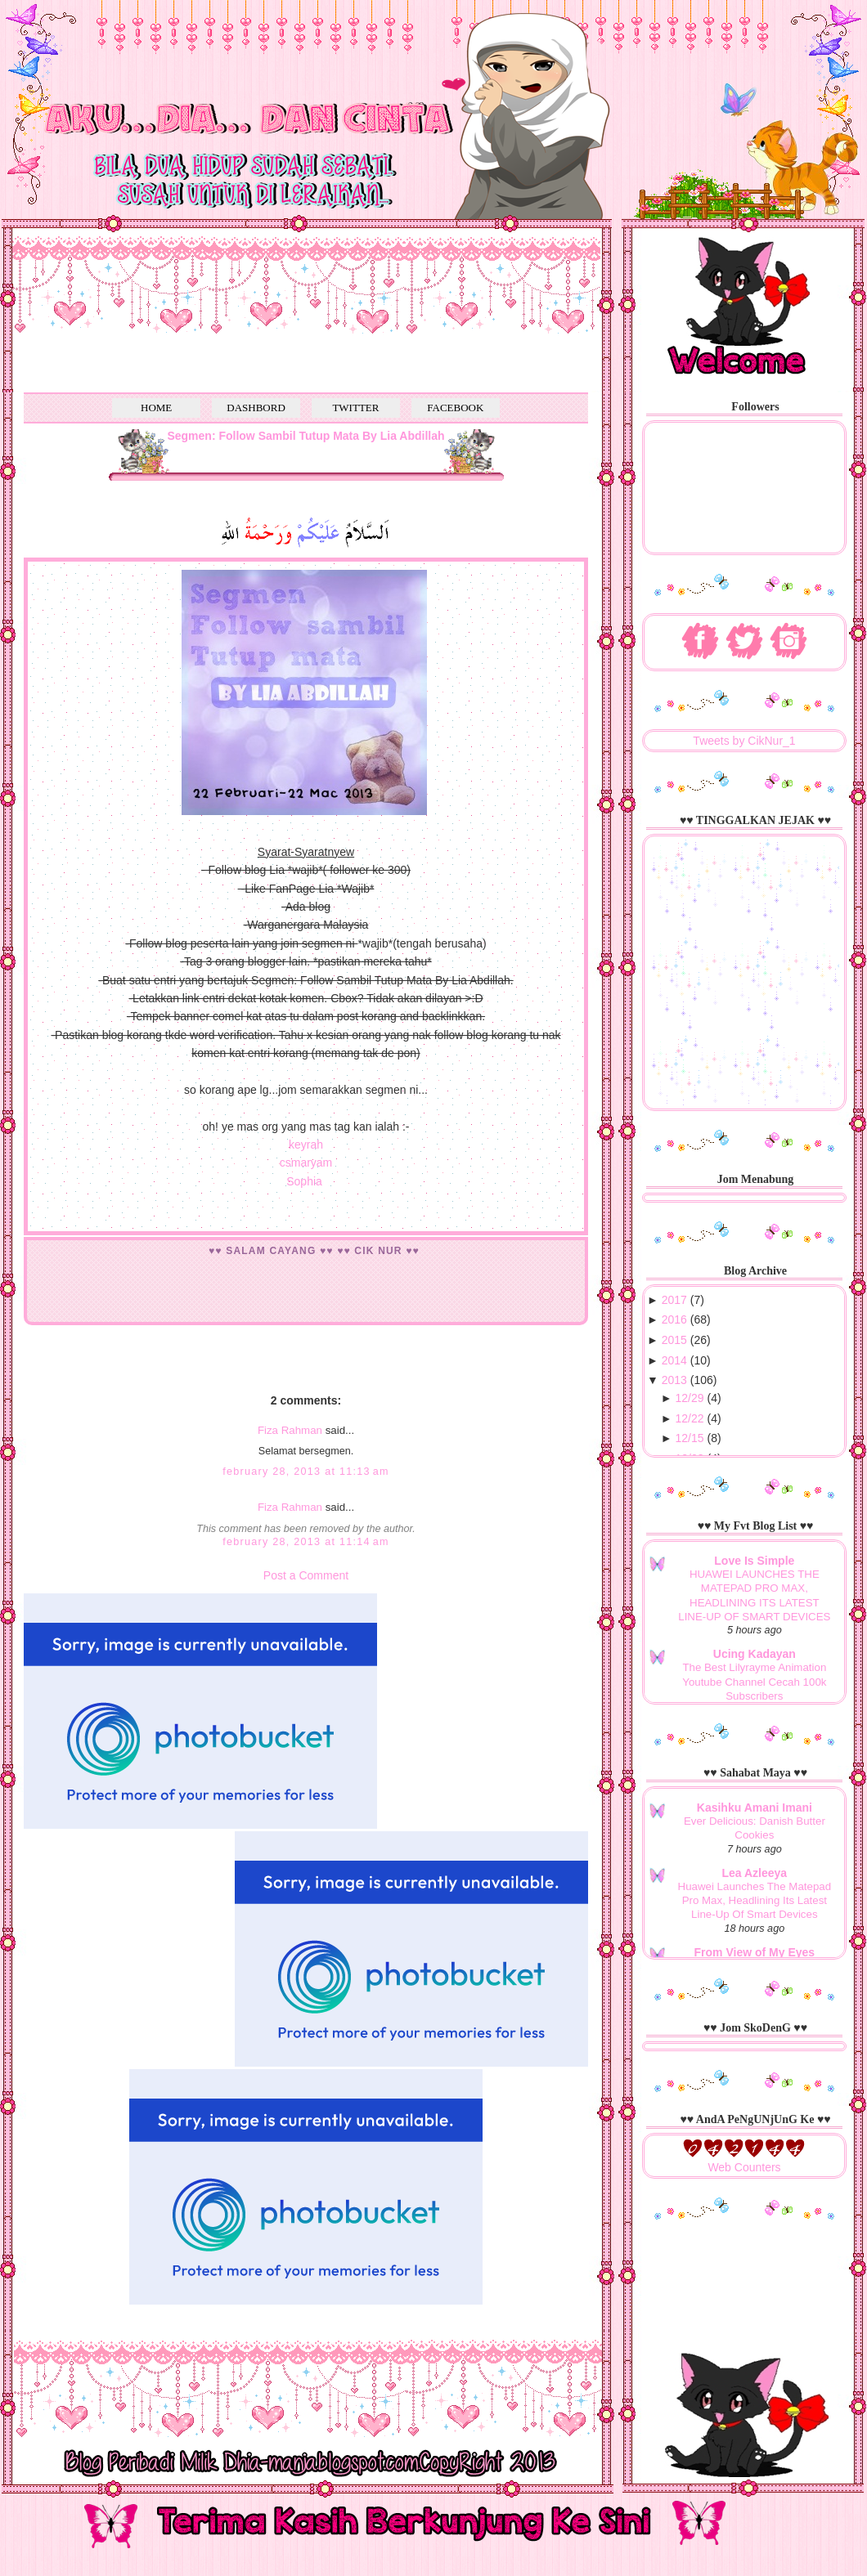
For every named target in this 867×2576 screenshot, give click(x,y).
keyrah (306, 1144)
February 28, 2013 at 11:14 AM (305, 1542)
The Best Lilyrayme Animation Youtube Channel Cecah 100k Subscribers (754, 1681)
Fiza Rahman (290, 1430)
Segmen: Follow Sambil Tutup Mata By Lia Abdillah (305, 435)
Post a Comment (305, 1575)
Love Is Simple (754, 1560)
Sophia (304, 1181)
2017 (674, 1299)
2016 (674, 1319)
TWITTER (355, 407)
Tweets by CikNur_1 (744, 740)
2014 (674, 1360)
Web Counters (744, 2167)
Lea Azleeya (755, 1872)
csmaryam (306, 1162)
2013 (674, 1380)
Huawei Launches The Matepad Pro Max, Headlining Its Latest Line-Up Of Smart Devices (755, 1900)
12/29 (690, 1397)
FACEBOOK (455, 407)
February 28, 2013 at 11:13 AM (305, 1471)
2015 (674, 1339)
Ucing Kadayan (754, 1653)
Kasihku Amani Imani (754, 1807)
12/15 (690, 1438)
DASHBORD (256, 407)
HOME (156, 407)
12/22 (690, 1418)
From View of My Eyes (754, 1952)
